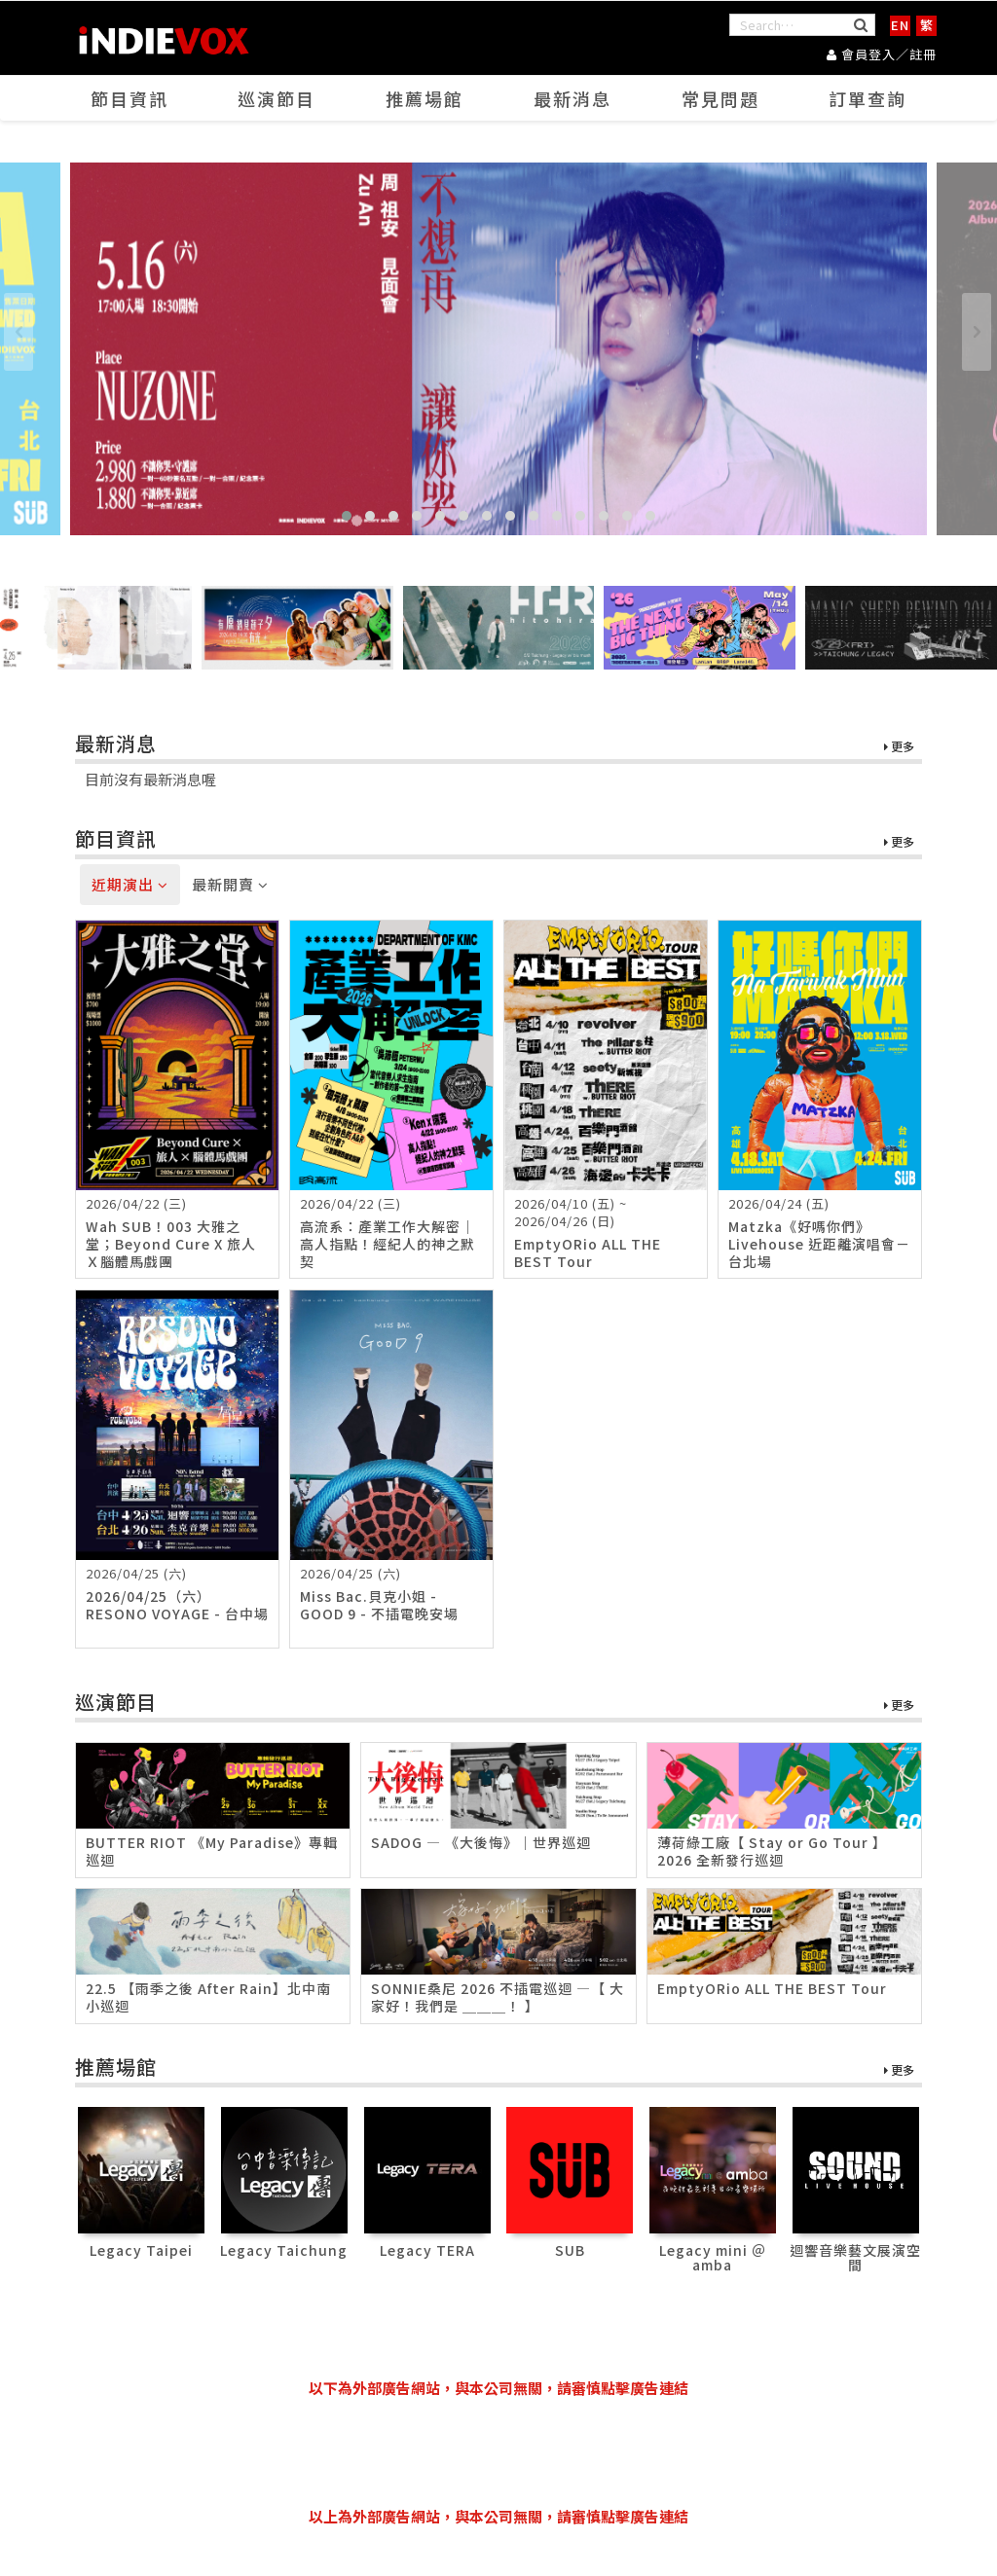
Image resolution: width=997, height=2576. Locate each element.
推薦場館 (424, 98)
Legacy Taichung (284, 2250)
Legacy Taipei (141, 2250)
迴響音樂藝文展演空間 (855, 2257)
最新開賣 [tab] (230, 884)
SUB (570, 2250)
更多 (899, 747)
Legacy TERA (427, 2250)
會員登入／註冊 (882, 54)
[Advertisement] (498, 2452)
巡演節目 (276, 98)
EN (900, 25)
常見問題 (720, 98)
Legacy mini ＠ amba (712, 2257)
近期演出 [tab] (130, 884)
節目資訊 (129, 98)
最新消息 (572, 98)
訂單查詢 (867, 98)
